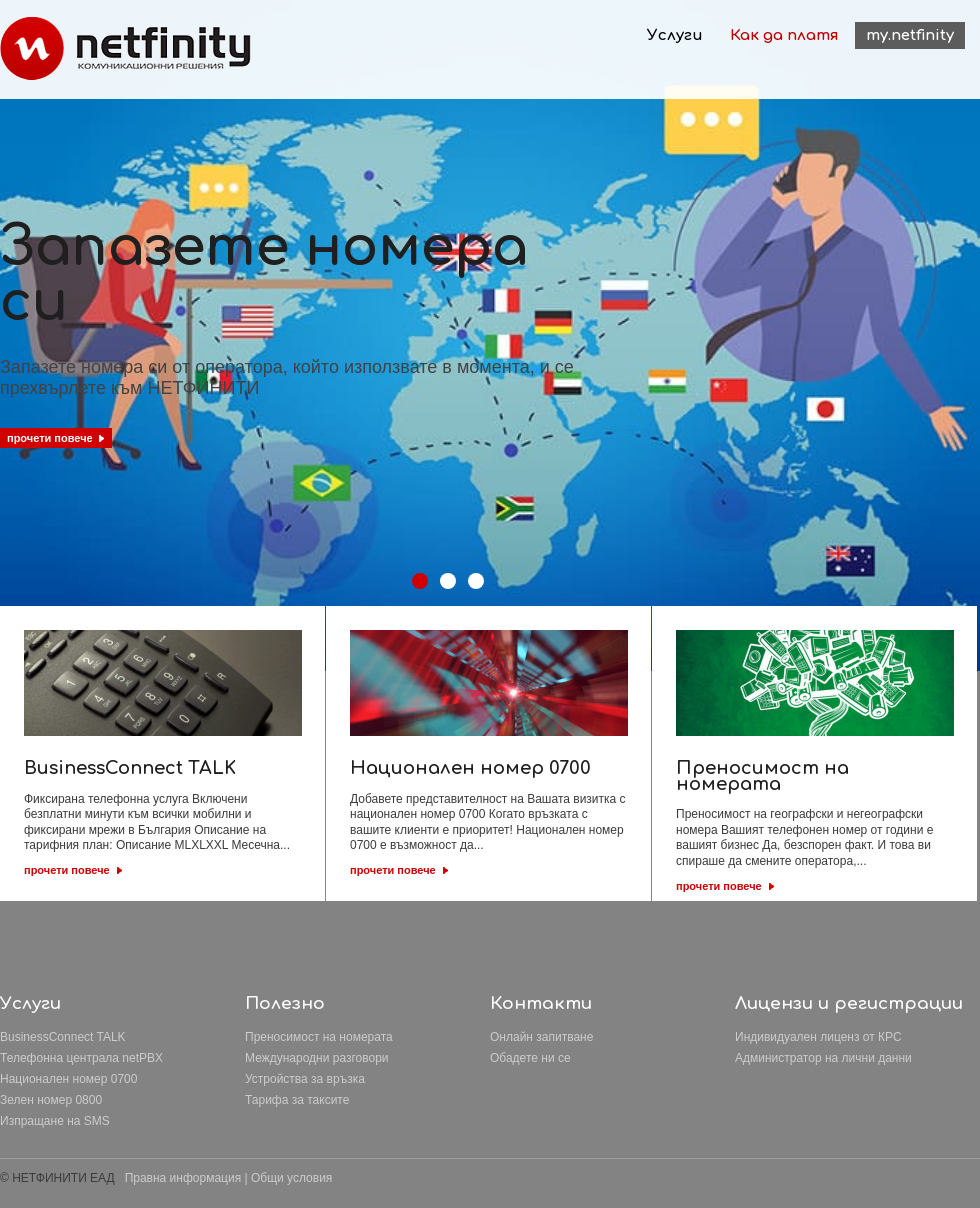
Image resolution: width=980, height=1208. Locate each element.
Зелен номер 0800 (51, 1100)
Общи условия (291, 1178)
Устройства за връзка (305, 1079)
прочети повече (67, 870)
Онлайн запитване (541, 1037)
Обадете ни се (530, 1058)
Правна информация (183, 1178)
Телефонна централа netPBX (81, 1058)
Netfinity (125, 48)
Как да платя (784, 35)
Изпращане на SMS (55, 1121)
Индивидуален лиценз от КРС (818, 1037)
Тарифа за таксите (297, 1100)
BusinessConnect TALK (63, 1037)
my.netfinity (910, 35)
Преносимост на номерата (319, 1037)
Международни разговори (317, 1058)
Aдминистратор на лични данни (823, 1058)
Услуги (675, 35)
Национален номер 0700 (68, 1079)
